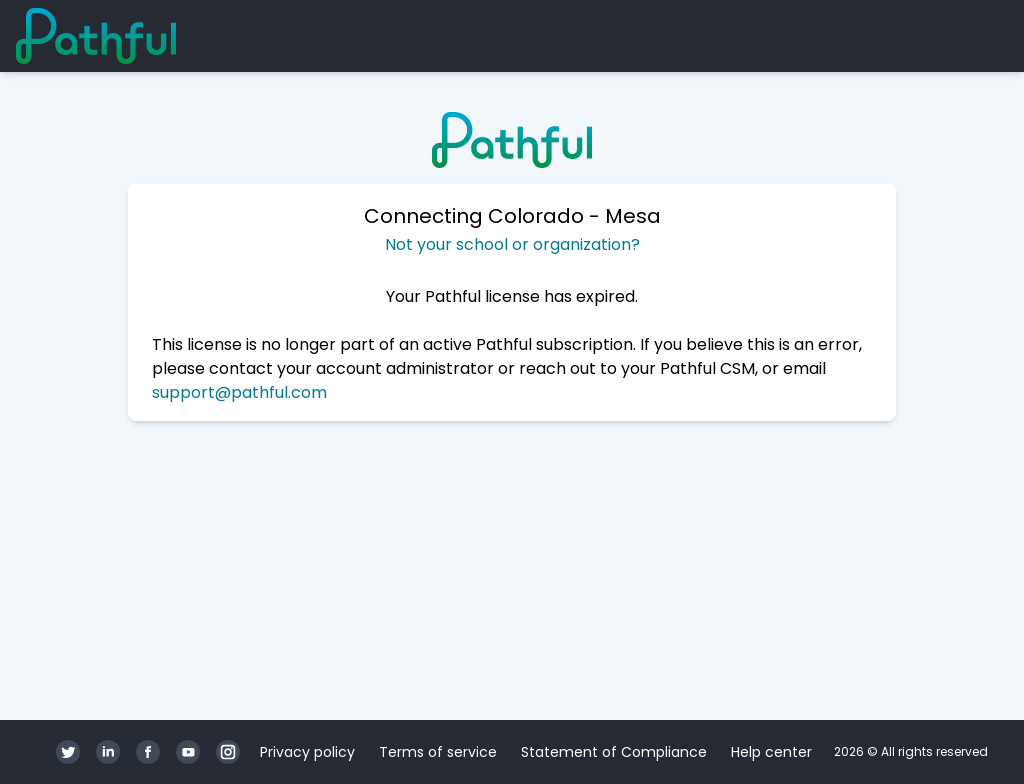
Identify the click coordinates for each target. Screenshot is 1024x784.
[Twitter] (68, 752)
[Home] (96, 36)
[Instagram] (228, 752)
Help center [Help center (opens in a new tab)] (771, 752)
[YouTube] (188, 752)
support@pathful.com (239, 392)
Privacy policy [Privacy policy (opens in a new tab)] (307, 752)
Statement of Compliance (614, 752)
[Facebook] (148, 752)
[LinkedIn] (108, 752)
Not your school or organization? (512, 244)
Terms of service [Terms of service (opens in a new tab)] (438, 752)
